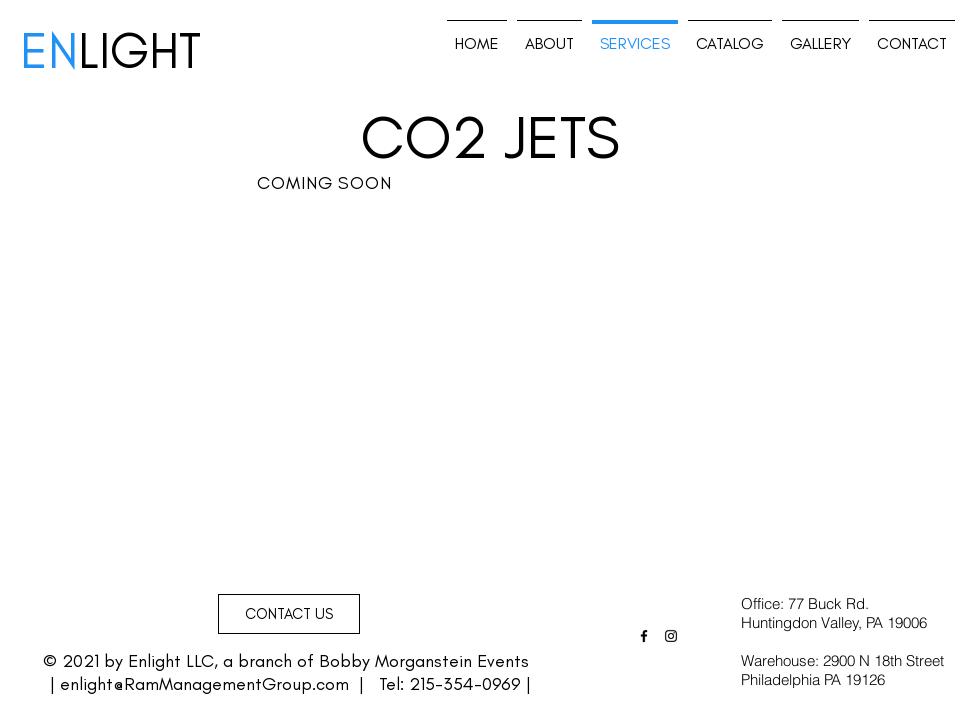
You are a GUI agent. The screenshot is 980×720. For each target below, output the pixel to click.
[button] (289, 614)
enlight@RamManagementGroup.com (204, 684)
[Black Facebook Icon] (644, 636)
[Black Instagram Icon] (671, 636)
